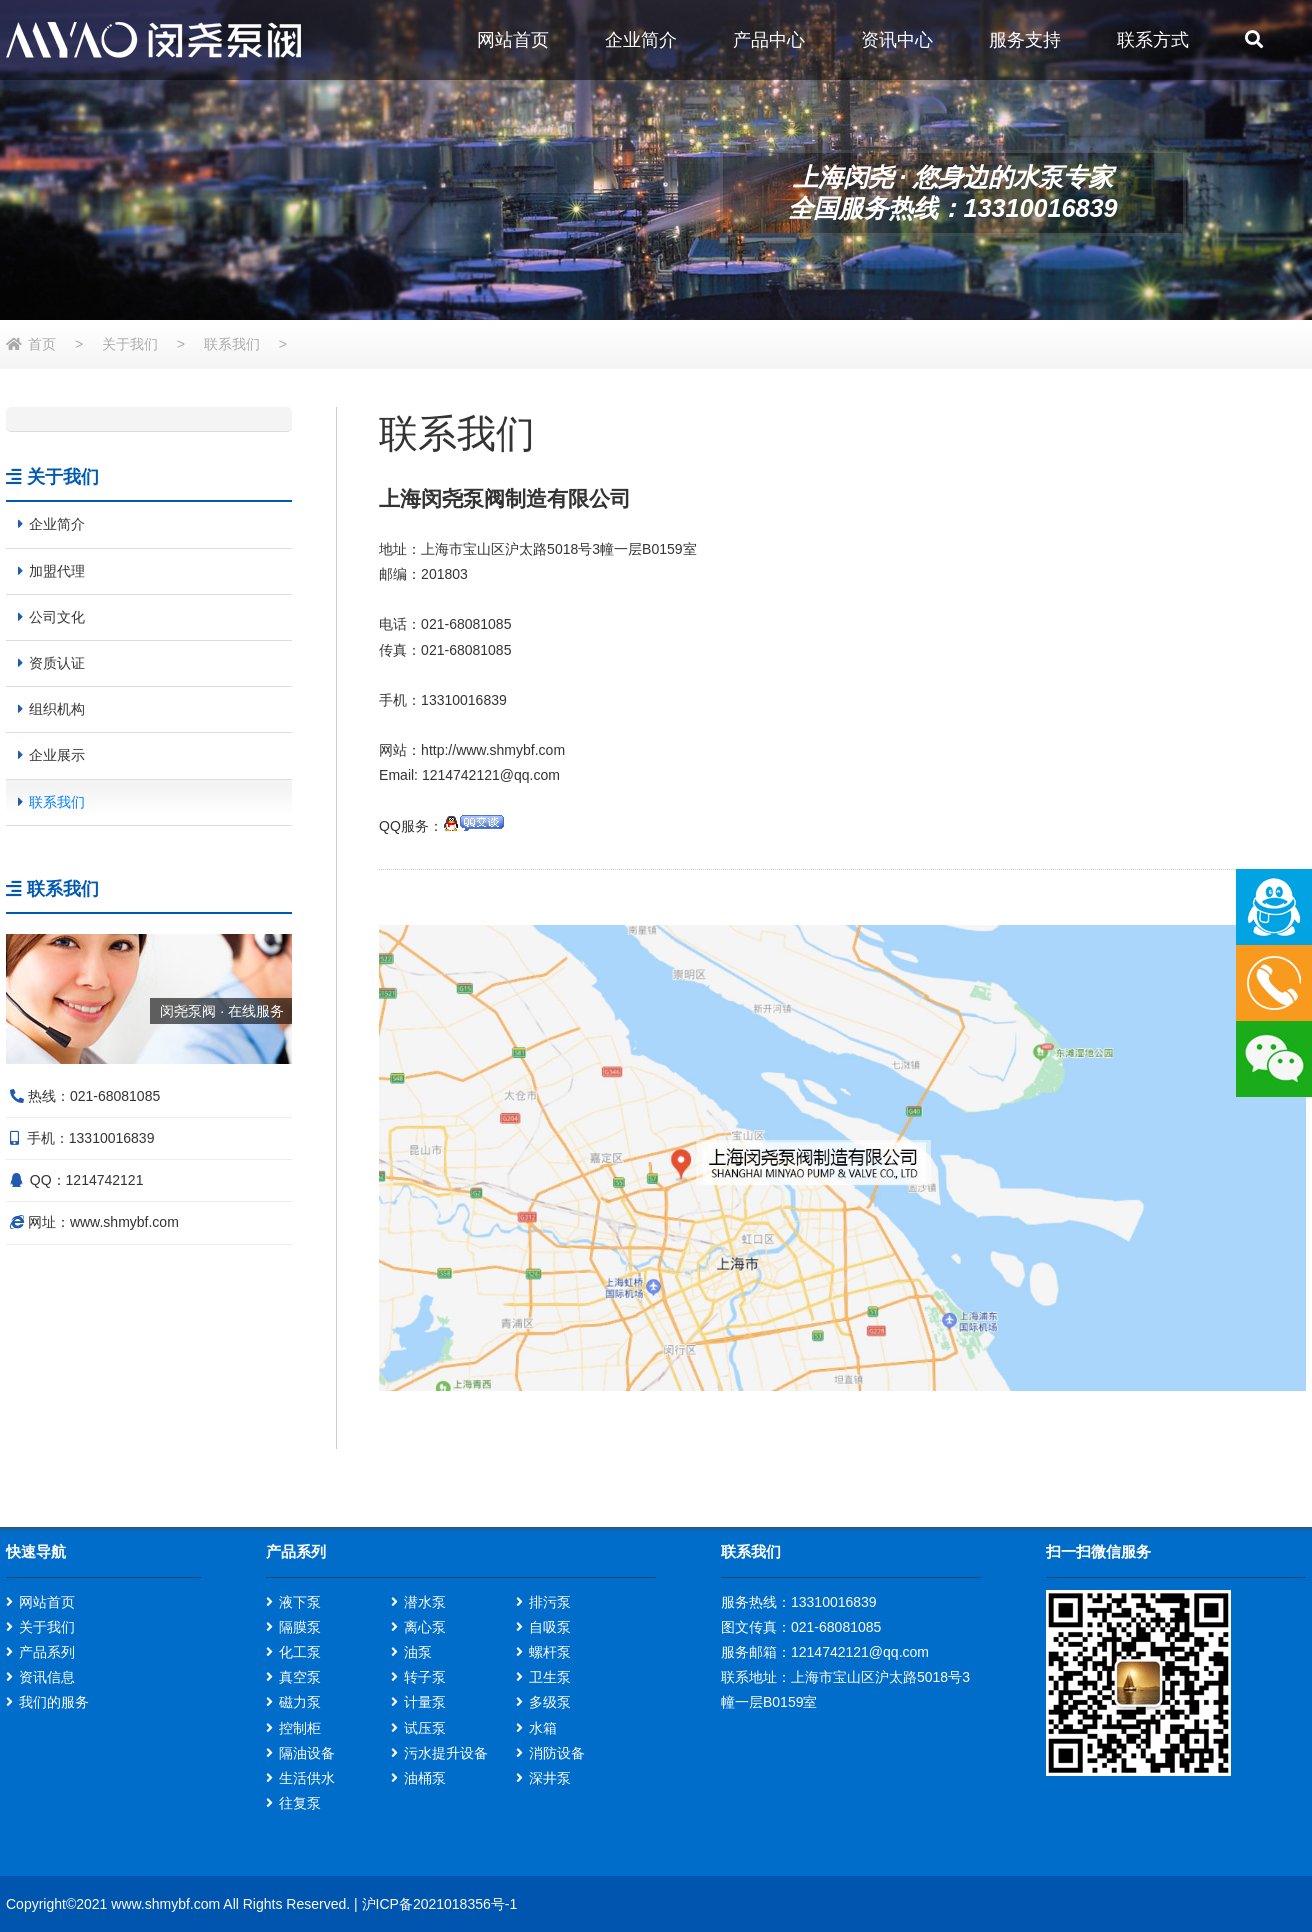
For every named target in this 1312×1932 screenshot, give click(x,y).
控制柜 (300, 1728)
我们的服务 (54, 1702)
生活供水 (307, 1778)
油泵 (418, 1652)
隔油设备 (307, 1753)
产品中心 (769, 40)
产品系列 (47, 1652)
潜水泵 (425, 1602)
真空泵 (300, 1677)
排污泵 (550, 1602)
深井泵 (550, 1778)
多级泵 (550, 1702)
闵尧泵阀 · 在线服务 (222, 1011)
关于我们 (130, 344)
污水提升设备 (446, 1753)
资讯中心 (897, 40)
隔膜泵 (300, 1627)
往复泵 (300, 1803)
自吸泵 (550, 1627)
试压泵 (425, 1728)
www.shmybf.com (124, 1222)
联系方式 (1153, 40)
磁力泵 (300, 1702)
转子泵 (425, 1677)
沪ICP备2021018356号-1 (440, 1904)
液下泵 (300, 1602)
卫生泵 (550, 1677)
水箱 (543, 1728)
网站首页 (513, 40)
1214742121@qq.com (491, 775)
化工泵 (300, 1652)
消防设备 (557, 1753)
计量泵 (425, 1702)
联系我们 (232, 344)
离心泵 (425, 1627)
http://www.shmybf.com (493, 750)
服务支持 (1025, 40)
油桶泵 (425, 1778)
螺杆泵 (550, 1652)
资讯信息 (47, 1677)
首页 (42, 344)
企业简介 (641, 40)
